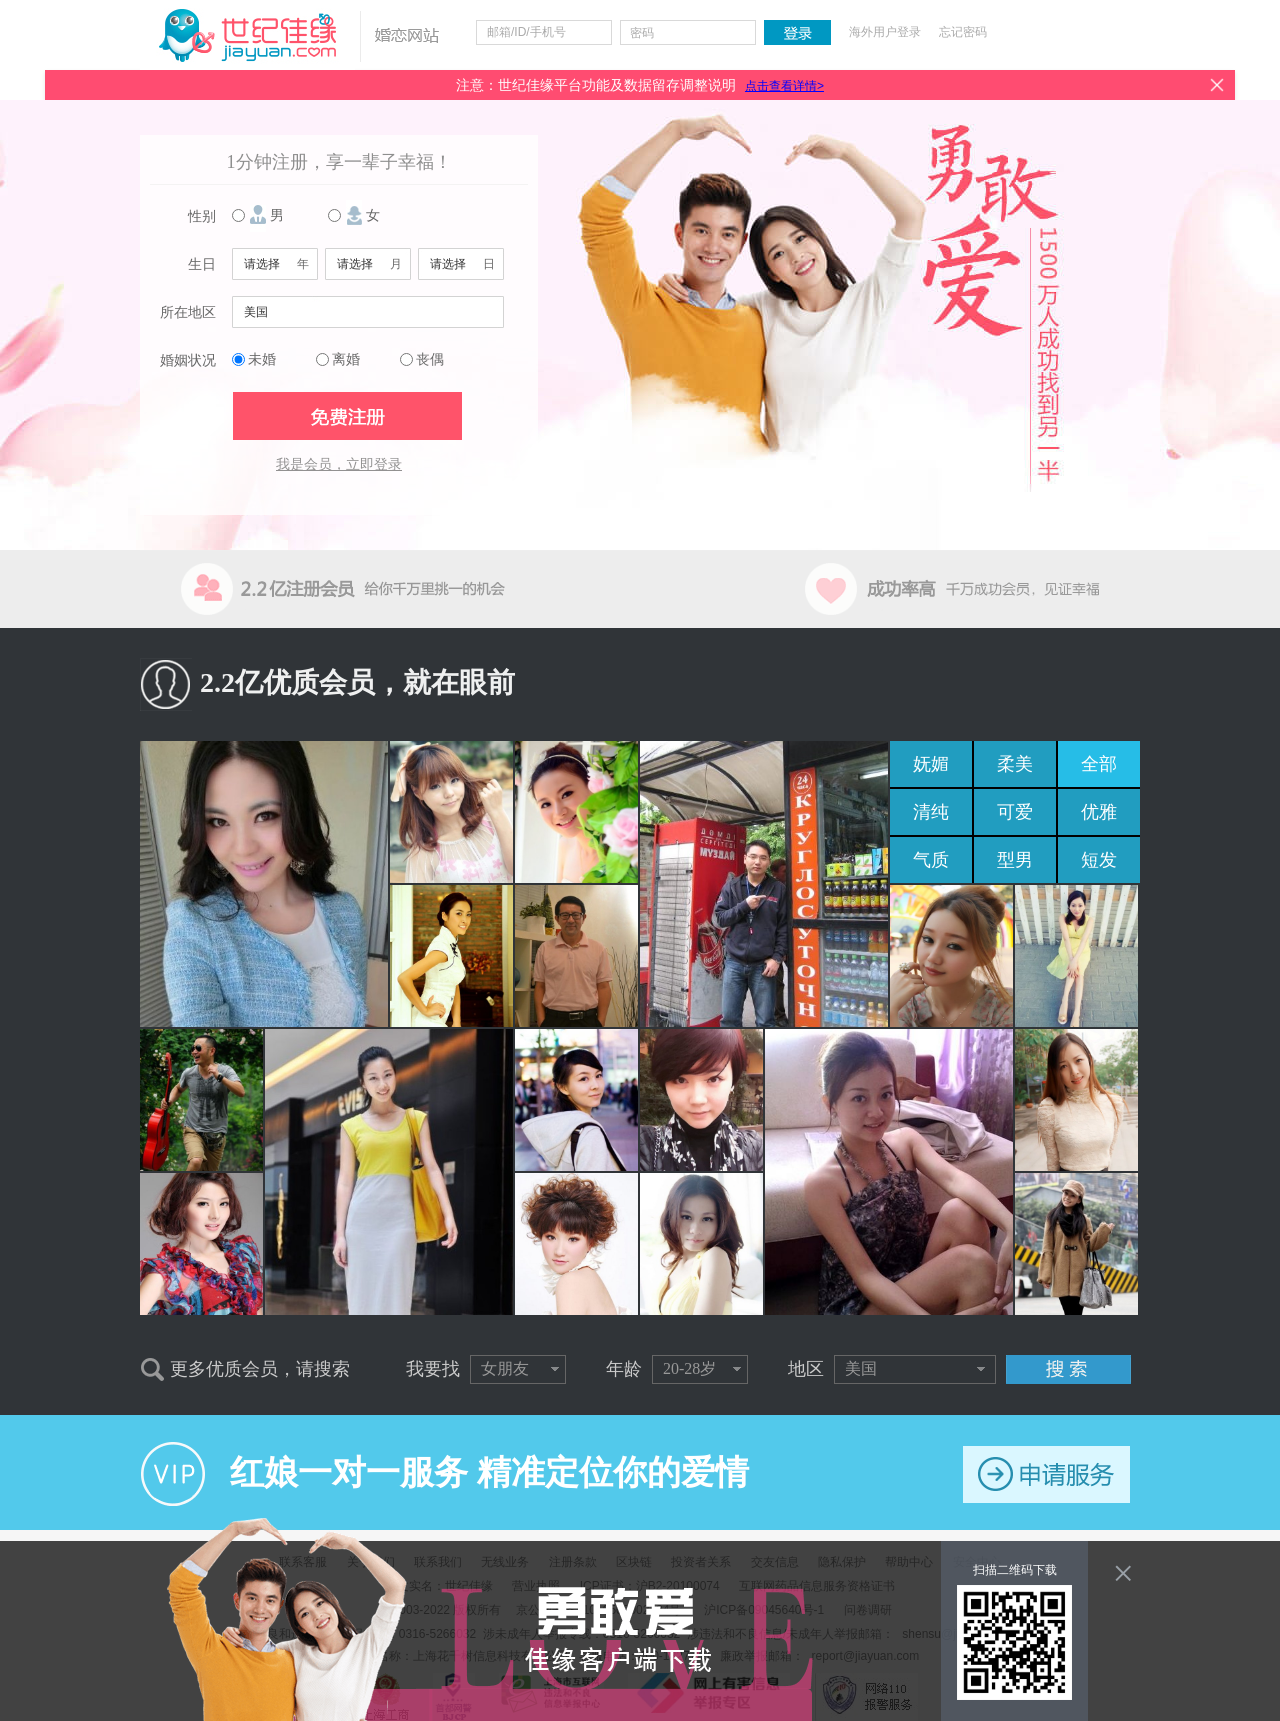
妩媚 (931, 764)
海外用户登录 (885, 32)
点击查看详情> (784, 86)
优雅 (1099, 812)
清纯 (931, 812)
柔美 (1015, 764)
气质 (931, 860)
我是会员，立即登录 (339, 464)
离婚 (346, 359)
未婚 (262, 359)
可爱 (1015, 812)
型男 (1015, 860)
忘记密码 (963, 32)
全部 (1099, 764)
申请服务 (1046, 1474)
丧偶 (430, 359)
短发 (1099, 860)
